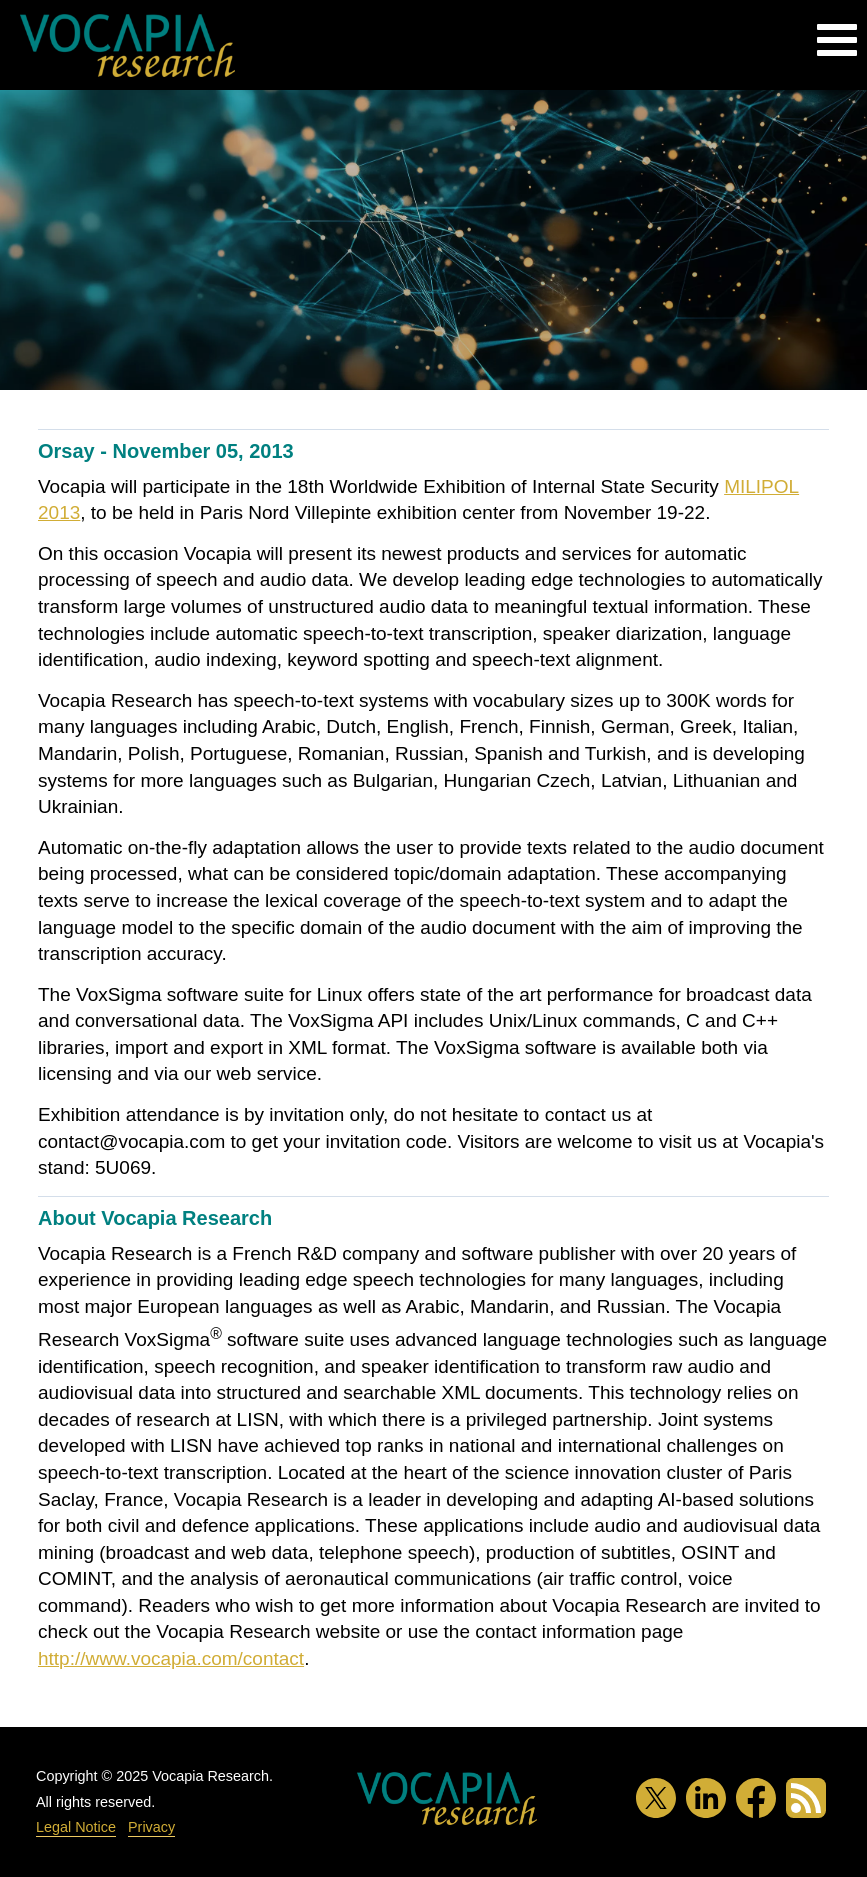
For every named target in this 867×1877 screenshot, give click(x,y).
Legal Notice (76, 1827)
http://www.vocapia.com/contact (171, 1658)
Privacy (151, 1827)
